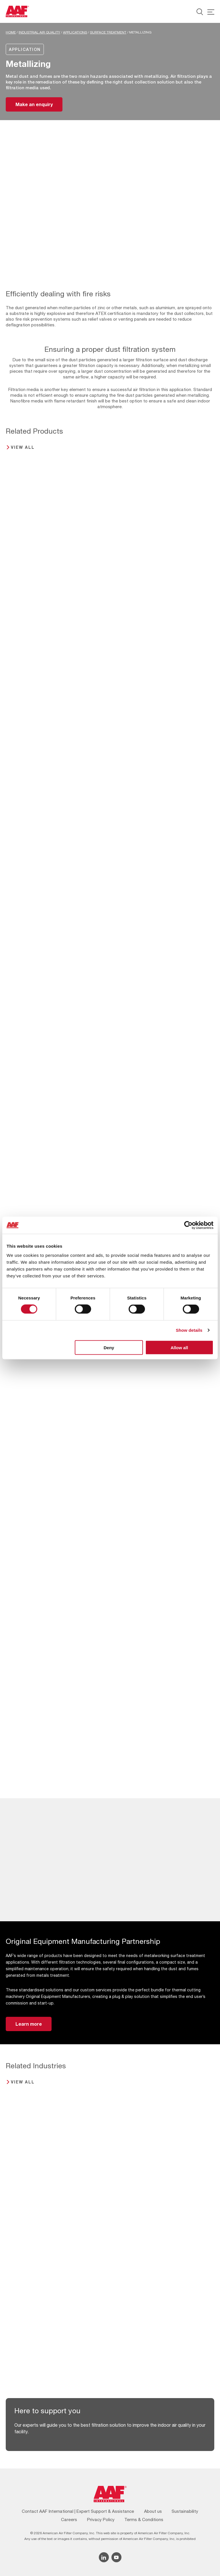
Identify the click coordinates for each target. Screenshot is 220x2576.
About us (153, 2511)
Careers (69, 2519)
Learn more (28, 2024)
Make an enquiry (34, 104)
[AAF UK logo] (17, 11)
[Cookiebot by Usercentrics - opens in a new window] (188, 1225)
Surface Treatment (108, 32)
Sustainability (185, 2511)
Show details (189, 1330)
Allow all (179, 1347)
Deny (109, 1347)
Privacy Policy (101, 2519)
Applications (75, 32)
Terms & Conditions (143, 2519)
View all (23, 447)
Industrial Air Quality (39, 32)
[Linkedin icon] (104, 2557)
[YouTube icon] (116, 2557)
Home (11, 32)
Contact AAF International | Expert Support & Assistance (78, 2511)
